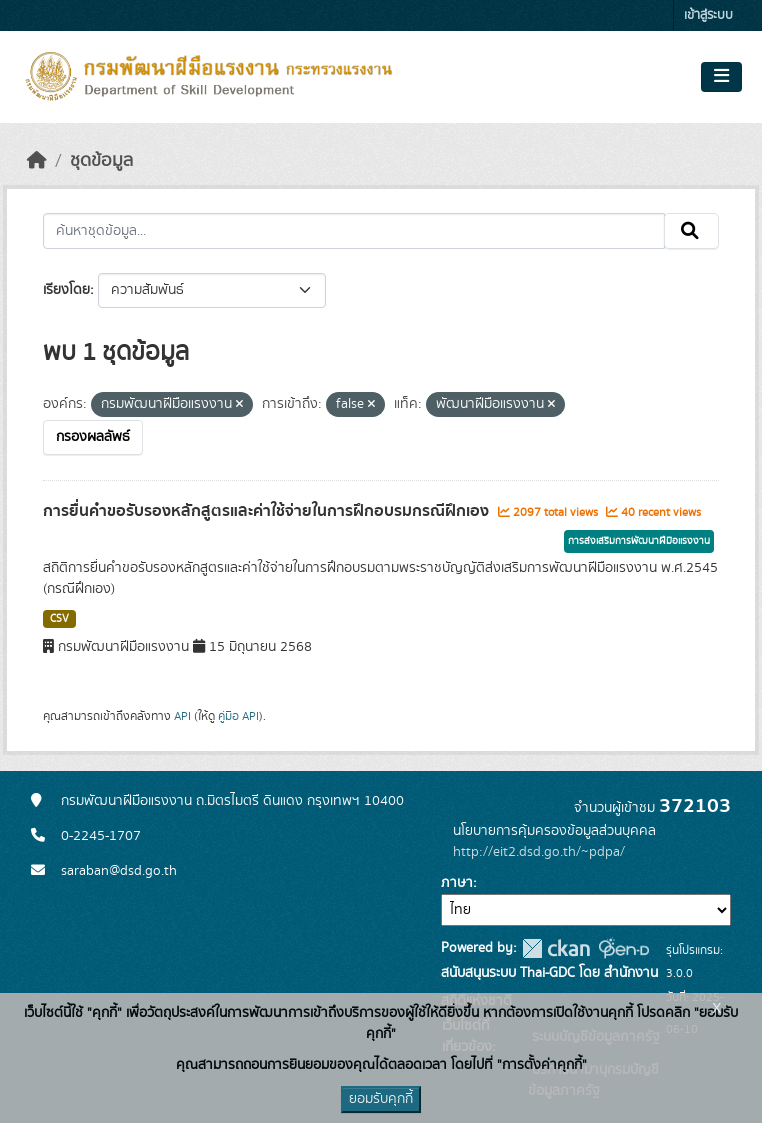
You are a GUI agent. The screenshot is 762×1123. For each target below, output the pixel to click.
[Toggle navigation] (721, 77)
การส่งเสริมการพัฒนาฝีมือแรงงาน (639, 541)
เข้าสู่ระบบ (708, 15)
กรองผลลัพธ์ (93, 437)
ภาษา (457, 883)
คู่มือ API (238, 716)
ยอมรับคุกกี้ (381, 1099)
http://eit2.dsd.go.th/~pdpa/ (539, 852)
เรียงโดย (66, 290)
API (182, 716)
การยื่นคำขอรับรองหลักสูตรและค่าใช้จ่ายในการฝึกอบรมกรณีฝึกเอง (268, 511)
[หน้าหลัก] (37, 161)
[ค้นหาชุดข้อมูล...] (354, 231)
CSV (59, 619)
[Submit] (691, 231)
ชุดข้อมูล (101, 161)
